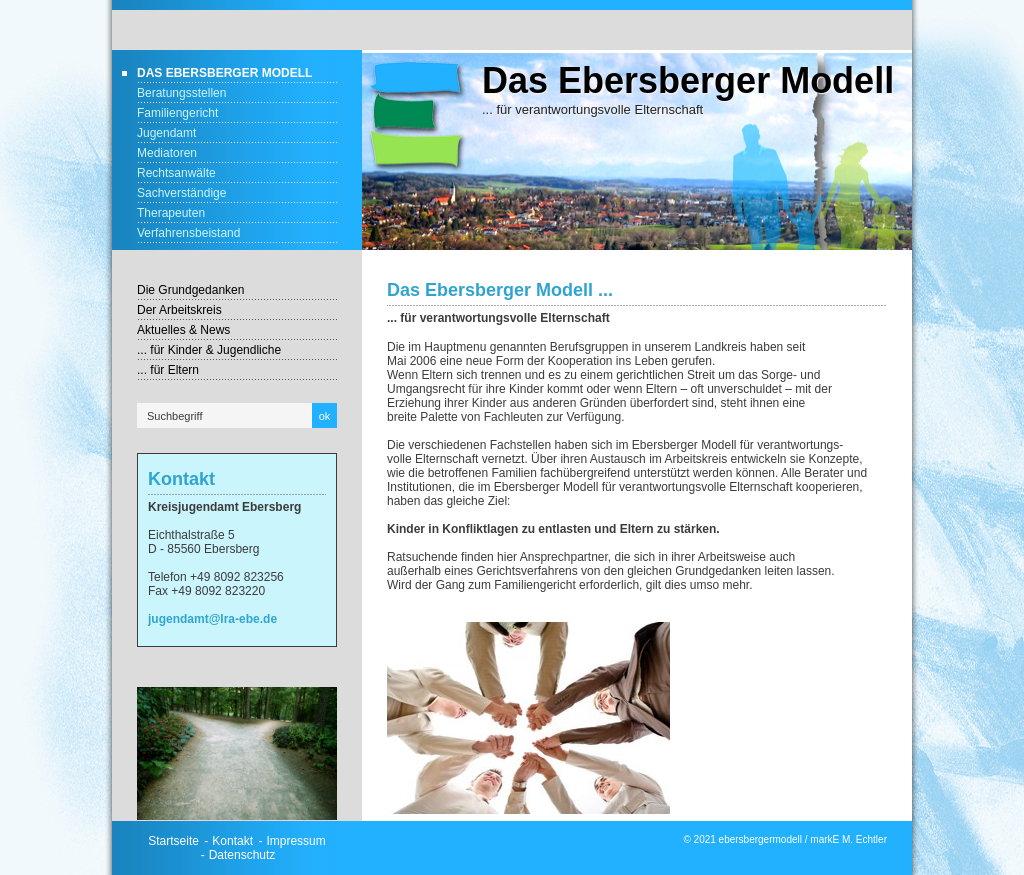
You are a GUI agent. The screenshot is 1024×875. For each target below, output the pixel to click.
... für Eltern (168, 370)
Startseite (173, 841)
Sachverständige (181, 193)
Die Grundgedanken (190, 290)
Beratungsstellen (181, 93)
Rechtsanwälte (176, 173)
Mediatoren (167, 153)
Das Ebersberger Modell (224, 73)
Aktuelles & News (183, 330)
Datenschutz (242, 855)
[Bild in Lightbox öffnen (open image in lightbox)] (237, 753)
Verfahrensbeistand (188, 233)
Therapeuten (171, 213)
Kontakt (232, 841)
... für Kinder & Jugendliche (209, 350)
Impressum (295, 841)
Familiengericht (177, 113)
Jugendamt (166, 133)
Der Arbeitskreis (179, 310)
